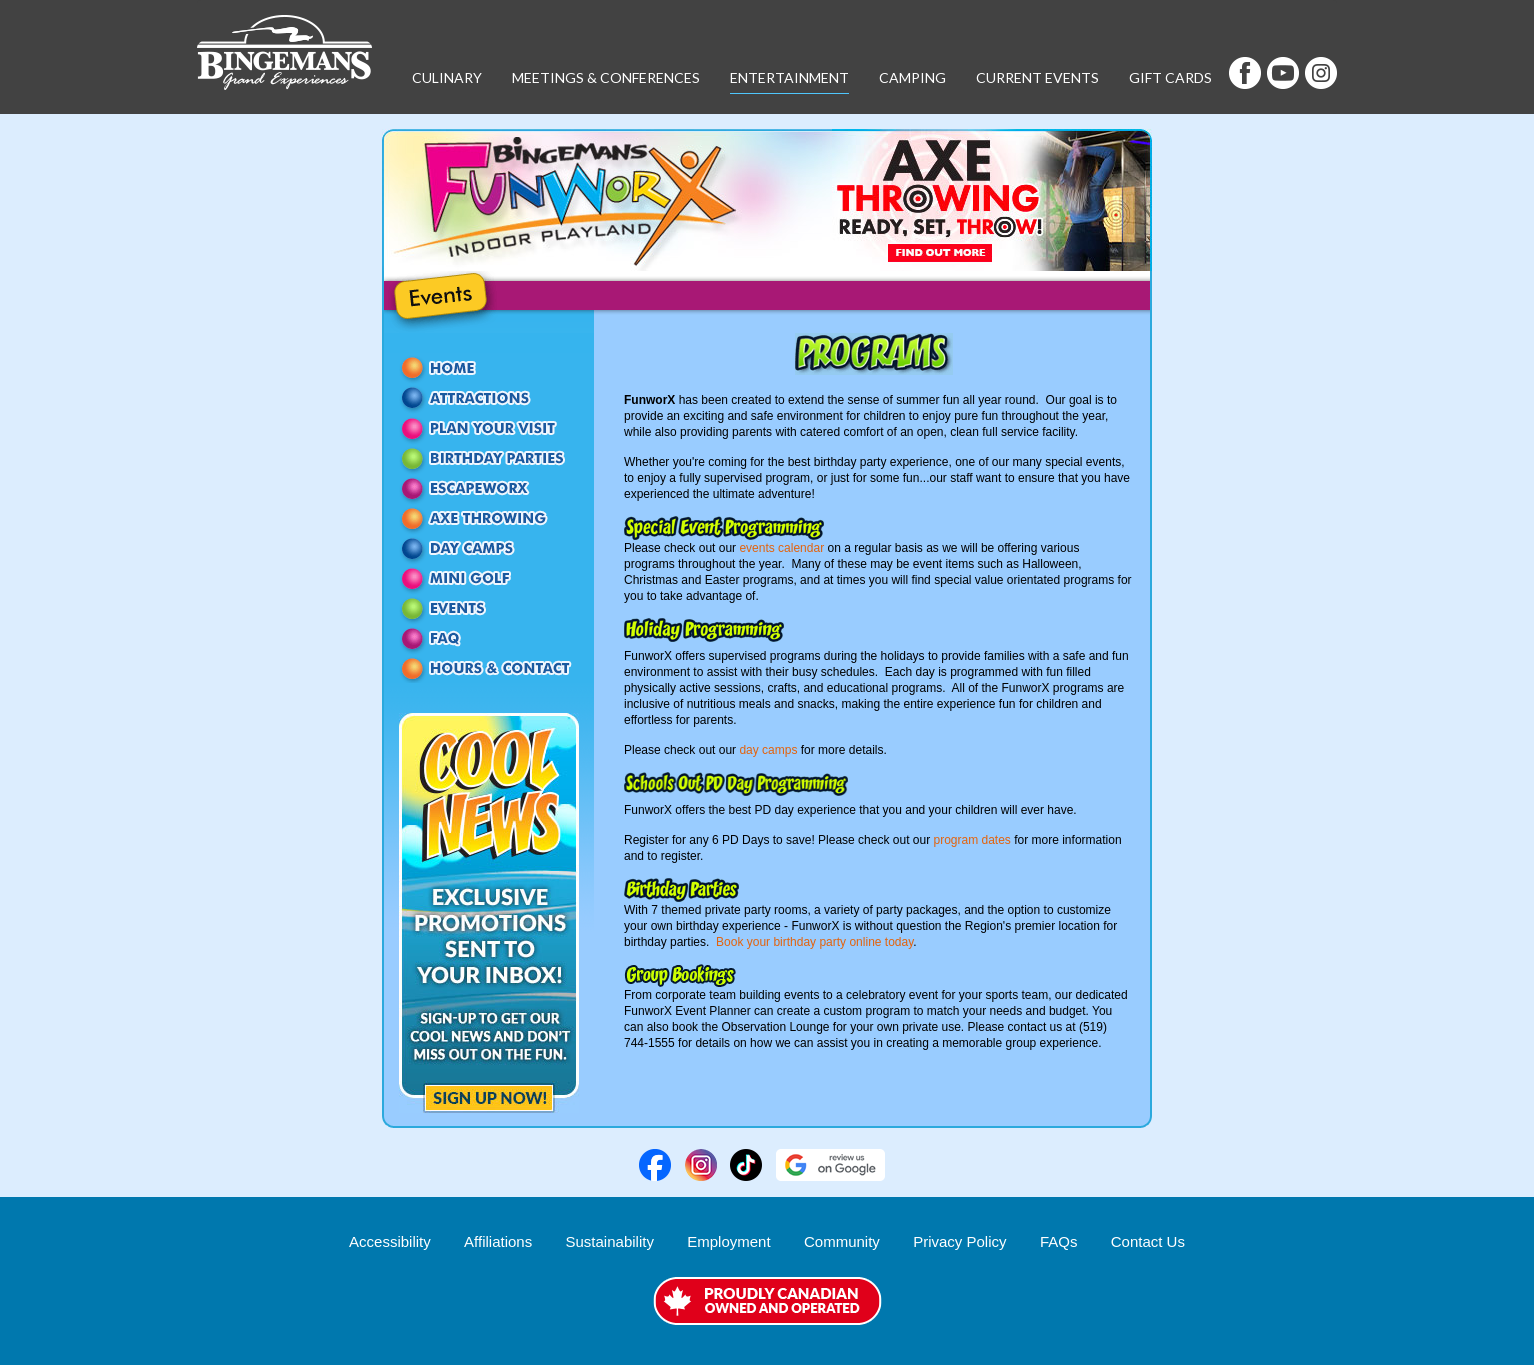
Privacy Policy (959, 1241)
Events (489, 608)
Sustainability (610, 1241)
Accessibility (390, 1241)
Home (489, 368)
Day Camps (489, 548)
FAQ (489, 638)
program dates (971, 840)
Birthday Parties (489, 458)
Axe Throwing (489, 518)
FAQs (1059, 1241)
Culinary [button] (447, 77)
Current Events (1037, 77)
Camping (912, 77)
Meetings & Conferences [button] (606, 77)
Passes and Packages (489, 428)
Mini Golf (489, 578)
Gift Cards (1170, 77)
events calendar (781, 548)
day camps (768, 750)
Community (842, 1241)
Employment (728, 1241)
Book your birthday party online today (814, 942)
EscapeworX (489, 488)
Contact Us (489, 668)
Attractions (489, 398)
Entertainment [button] (789, 77)
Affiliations (498, 1241)
